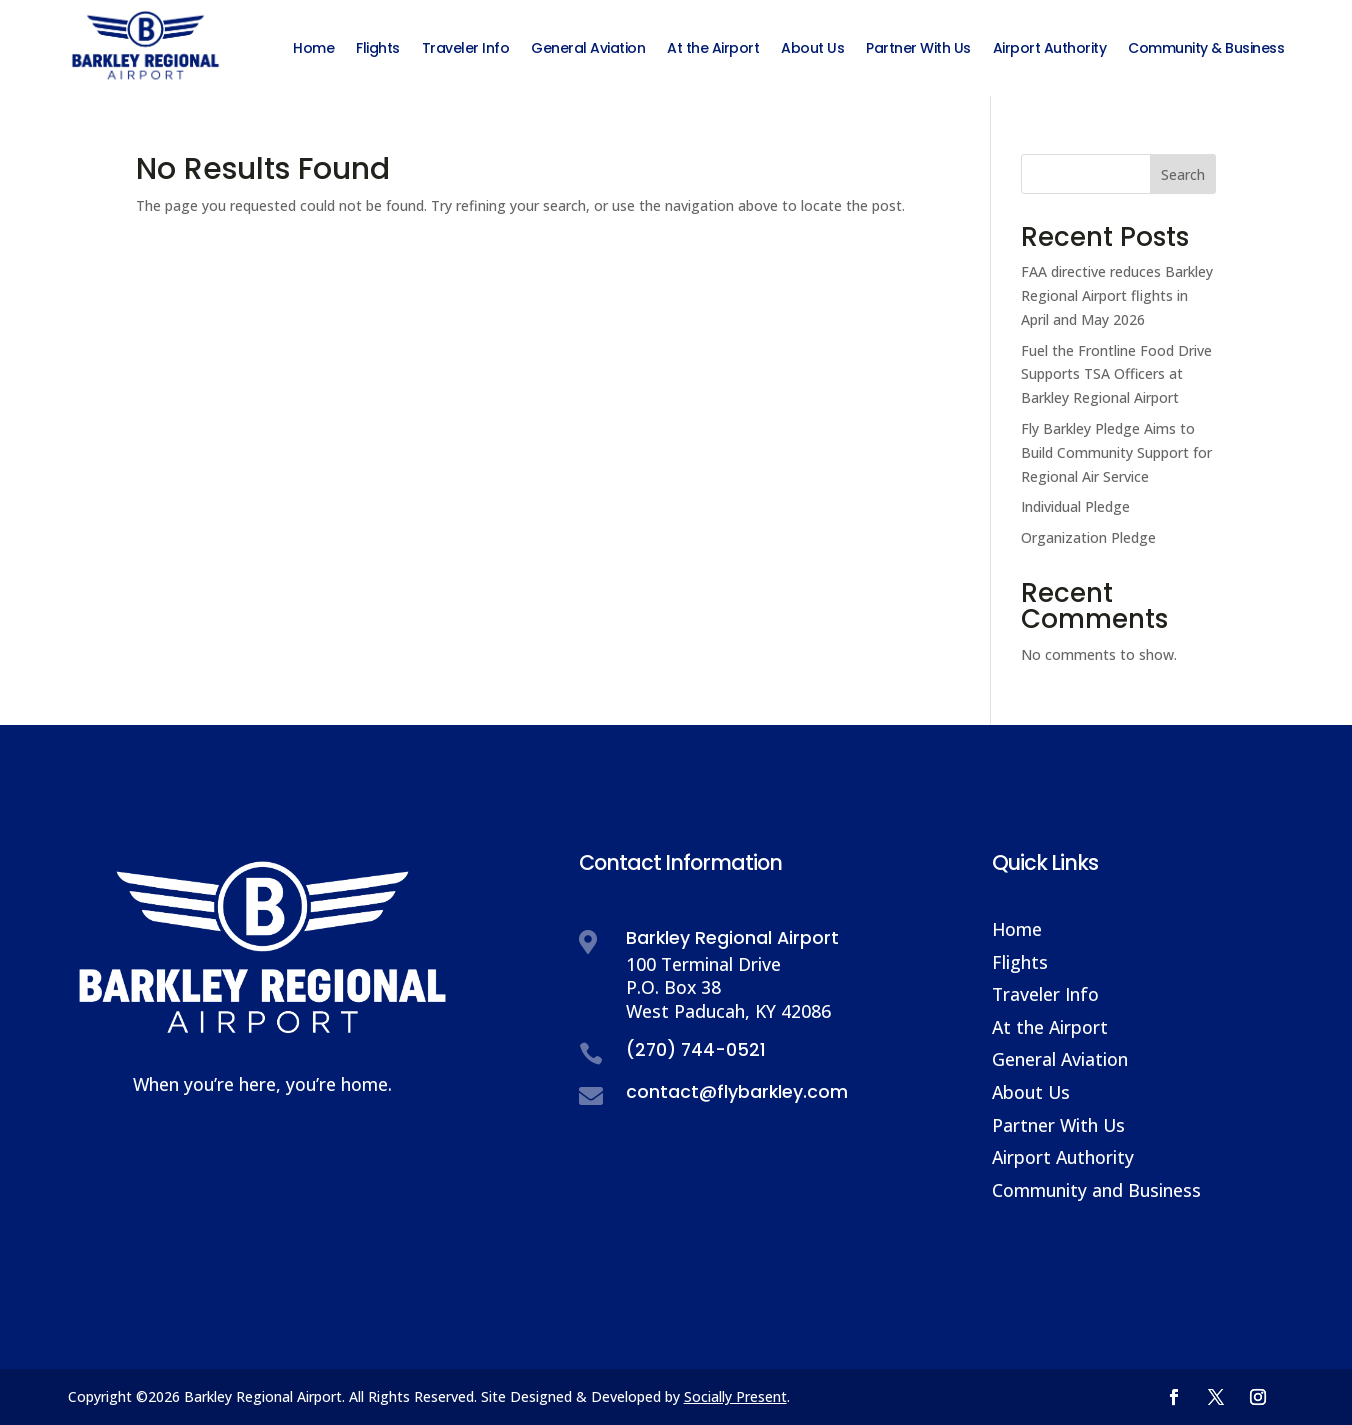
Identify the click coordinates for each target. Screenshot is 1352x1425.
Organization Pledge (1088, 537)
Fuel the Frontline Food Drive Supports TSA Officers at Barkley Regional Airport (1116, 374)
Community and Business (1096, 1190)
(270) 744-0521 (696, 1050)
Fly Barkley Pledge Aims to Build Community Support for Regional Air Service (1116, 452)
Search (1183, 174)
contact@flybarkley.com (737, 1092)
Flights (1020, 962)
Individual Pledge (1075, 506)
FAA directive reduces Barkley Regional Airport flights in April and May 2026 (1117, 295)
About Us (1031, 1092)
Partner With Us (1058, 1125)
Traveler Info (1045, 994)
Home (1017, 929)
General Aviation (1060, 1059)
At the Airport (1050, 1027)
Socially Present (735, 1396)
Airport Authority (1063, 1157)
